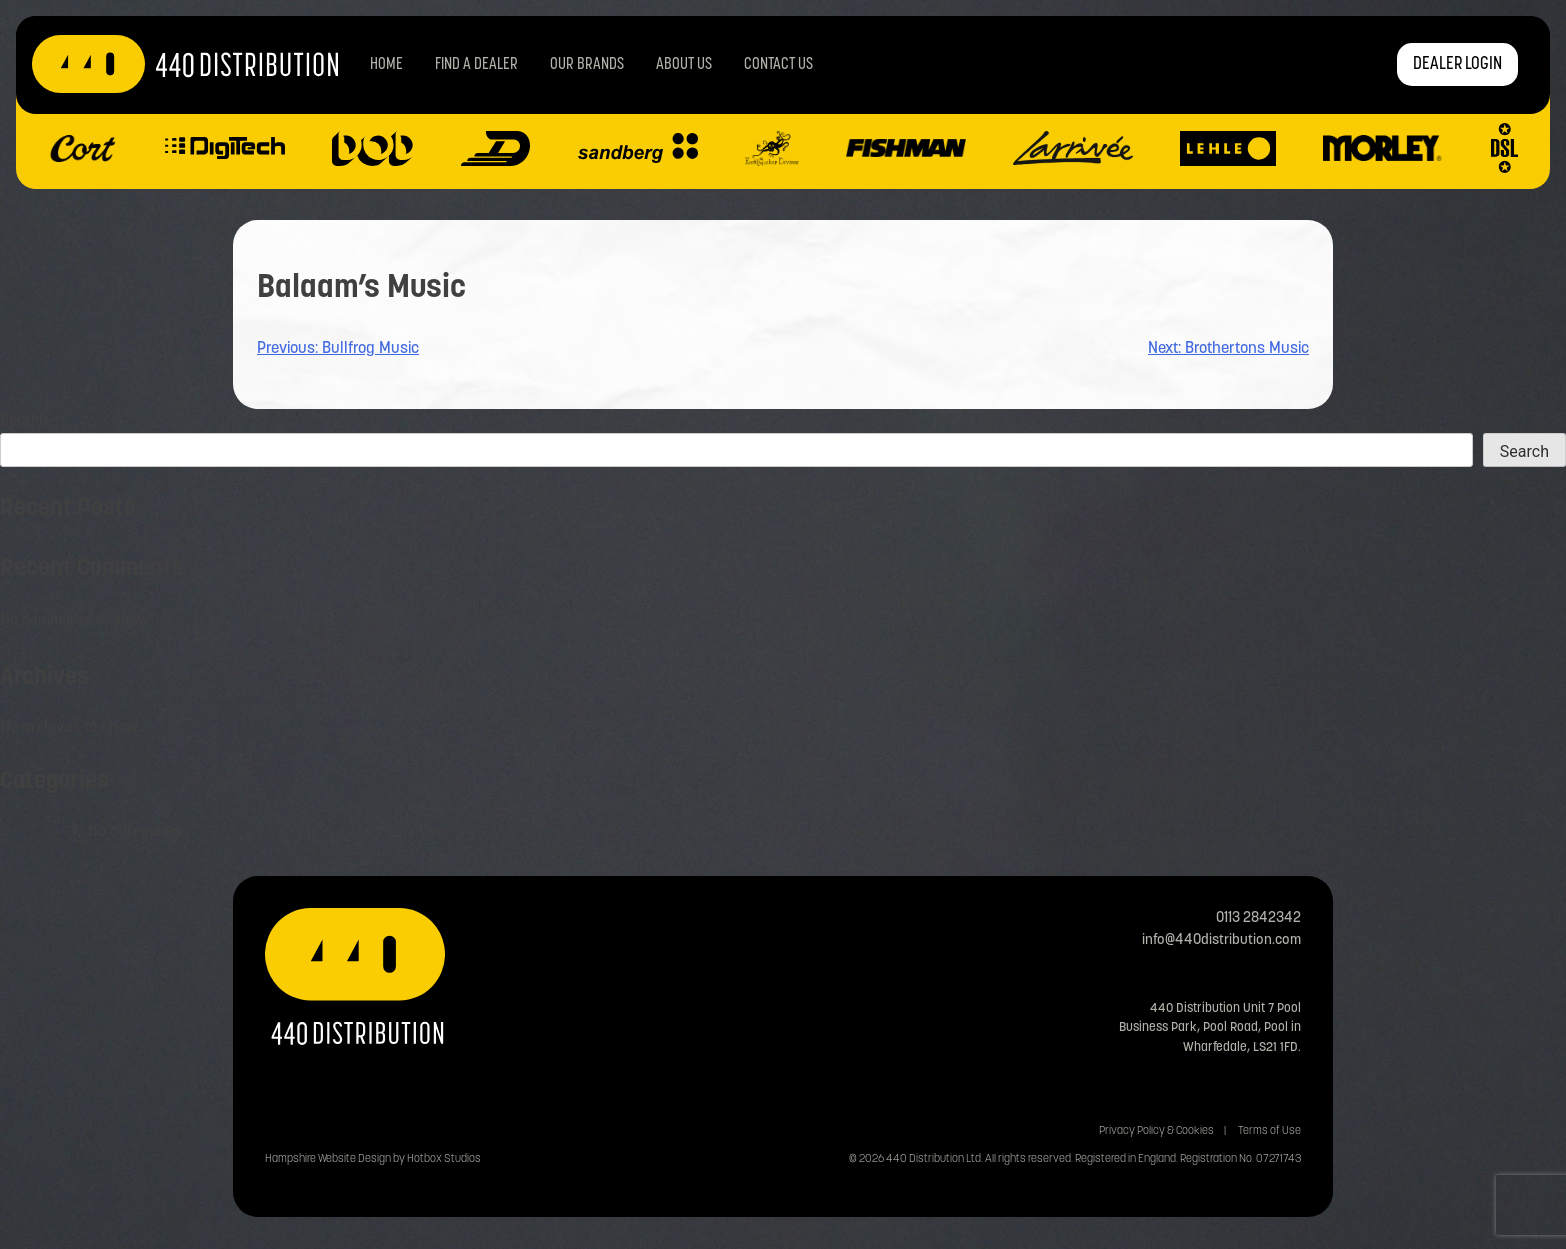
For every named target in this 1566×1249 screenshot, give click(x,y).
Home (386, 65)
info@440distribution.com (1221, 940)
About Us (684, 65)
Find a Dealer (476, 65)
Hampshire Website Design (328, 1159)
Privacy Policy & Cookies (1156, 1131)
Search (24, 421)
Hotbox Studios (444, 1159)
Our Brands (587, 65)
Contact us (778, 65)
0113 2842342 (1258, 918)
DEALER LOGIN (1457, 64)
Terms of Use (1269, 1131)
